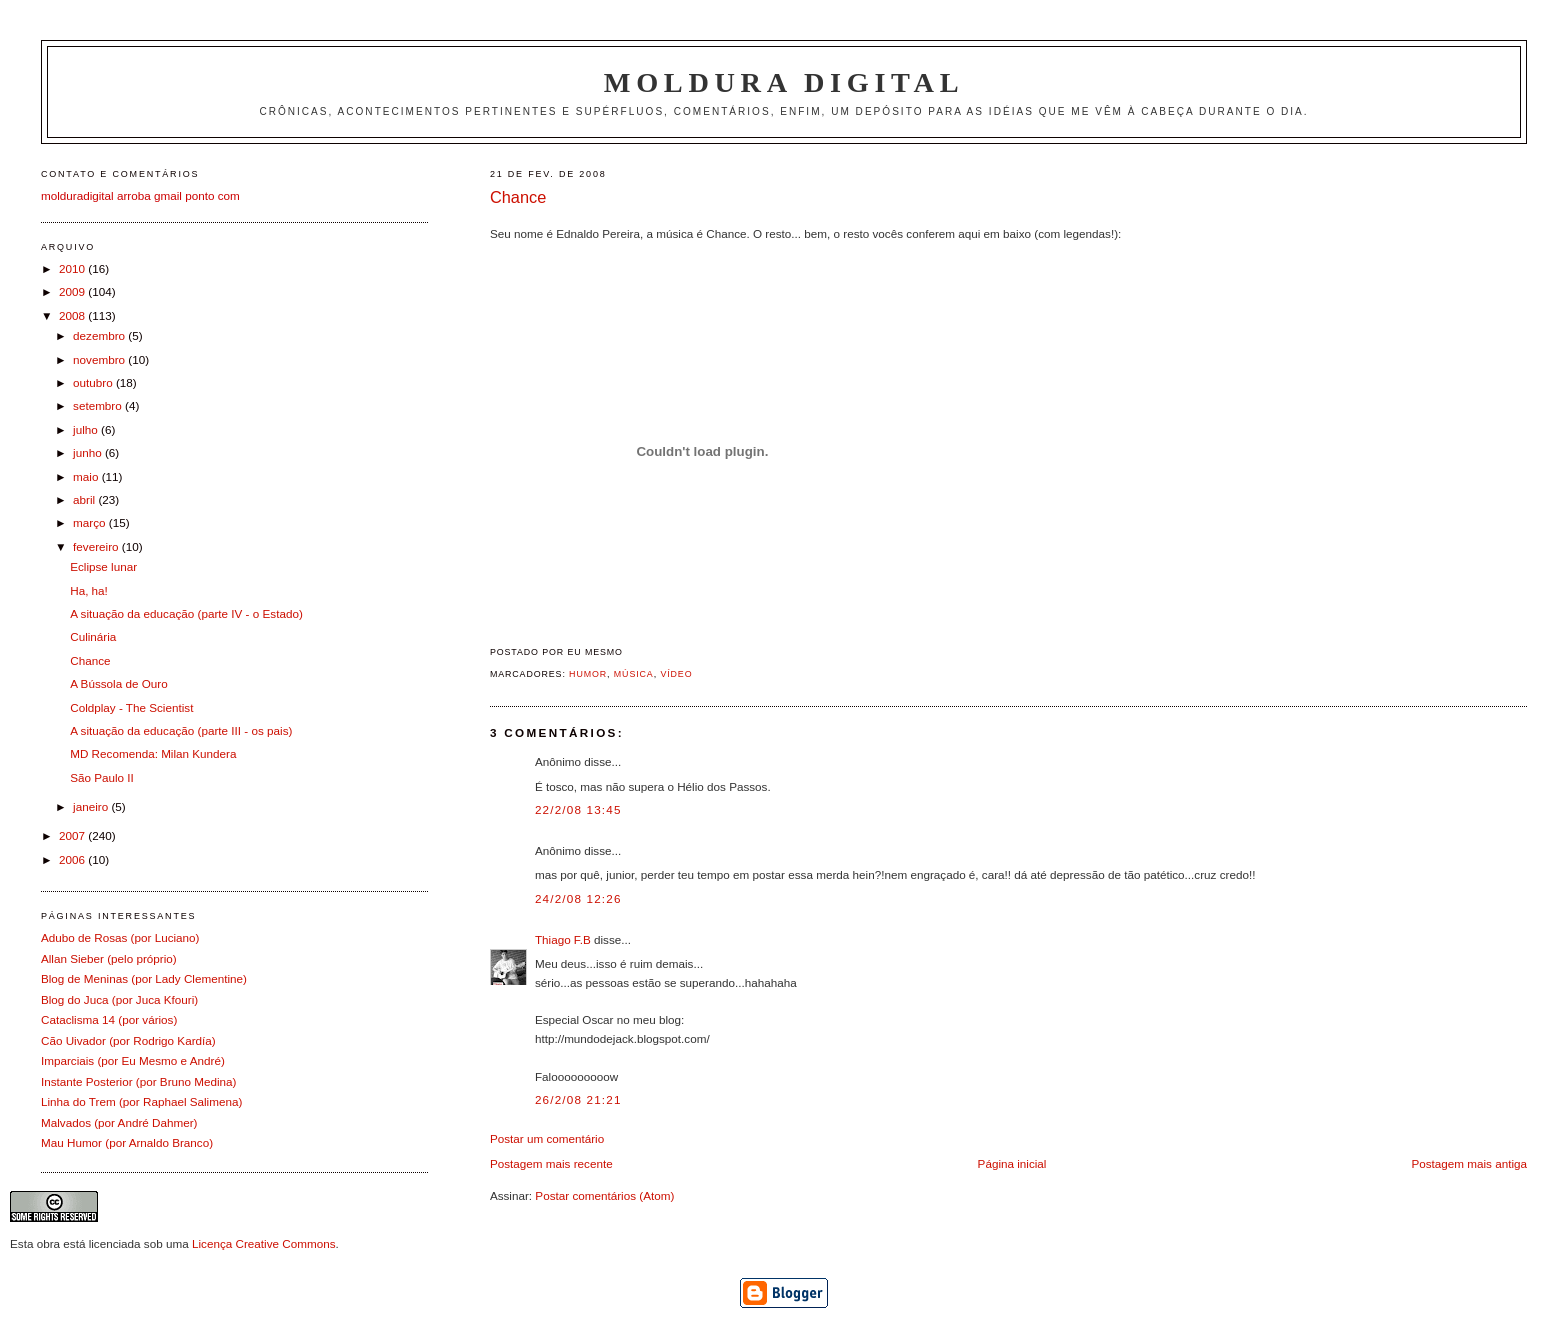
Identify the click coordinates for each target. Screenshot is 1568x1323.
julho (87, 429)
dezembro (100, 335)
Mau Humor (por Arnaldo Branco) (127, 1142)
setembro (99, 405)
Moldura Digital (784, 82)
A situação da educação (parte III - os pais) (181, 730)
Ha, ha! (89, 590)
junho (89, 452)
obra (48, 1243)
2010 (73, 268)
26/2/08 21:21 (578, 1099)
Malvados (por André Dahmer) (119, 1122)
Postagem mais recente (551, 1163)
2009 (73, 291)
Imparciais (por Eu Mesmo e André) (133, 1060)
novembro (100, 359)
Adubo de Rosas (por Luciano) (120, 937)
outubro (94, 382)
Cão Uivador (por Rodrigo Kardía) (128, 1040)
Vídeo (676, 674)
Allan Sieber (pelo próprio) (109, 958)
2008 (73, 315)
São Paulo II (102, 777)
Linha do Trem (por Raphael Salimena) (141, 1101)
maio (87, 476)
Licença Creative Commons (264, 1243)
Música (634, 674)
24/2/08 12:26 (578, 898)
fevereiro (97, 546)
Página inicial (1012, 1163)
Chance (518, 197)
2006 (73, 859)
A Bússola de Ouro (118, 683)
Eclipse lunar (103, 566)
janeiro (92, 806)
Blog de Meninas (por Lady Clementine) (144, 978)
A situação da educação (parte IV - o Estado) (186, 613)
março (91, 522)
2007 (73, 835)
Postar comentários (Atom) (604, 1195)
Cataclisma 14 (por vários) (109, 1019)
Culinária (93, 636)
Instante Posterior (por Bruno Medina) (139, 1081)
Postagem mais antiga (1469, 1163)
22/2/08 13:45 (578, 809)
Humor (588, 674)
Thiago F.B (563, 939)
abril (85, 499)
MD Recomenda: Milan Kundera (153, 753)
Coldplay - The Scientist (131, 707)
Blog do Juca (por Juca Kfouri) (119, 999)
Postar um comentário (547, 1138)
